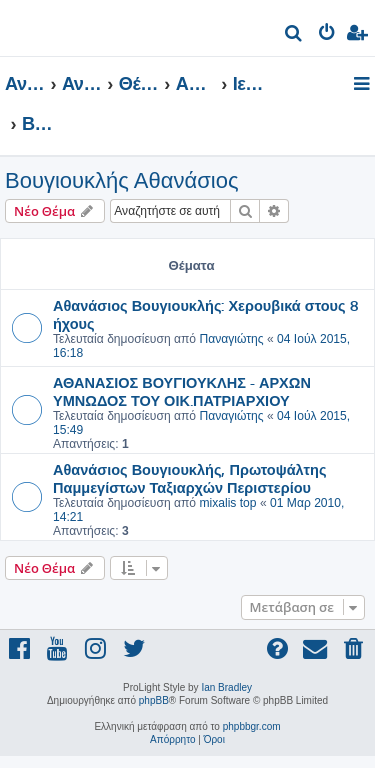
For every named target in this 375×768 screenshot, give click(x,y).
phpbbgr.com (252, 726)
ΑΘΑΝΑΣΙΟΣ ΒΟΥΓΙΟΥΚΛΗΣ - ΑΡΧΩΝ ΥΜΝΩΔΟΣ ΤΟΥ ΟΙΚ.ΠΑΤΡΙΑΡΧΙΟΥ (182, 391)
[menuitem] (294, 35)
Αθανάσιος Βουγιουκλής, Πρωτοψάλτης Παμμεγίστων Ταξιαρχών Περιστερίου (190, 478)
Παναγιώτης (231, 339)
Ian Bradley (226, 687)
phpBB (154, 700)
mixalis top (227, 503)
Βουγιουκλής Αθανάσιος (121, 180)
